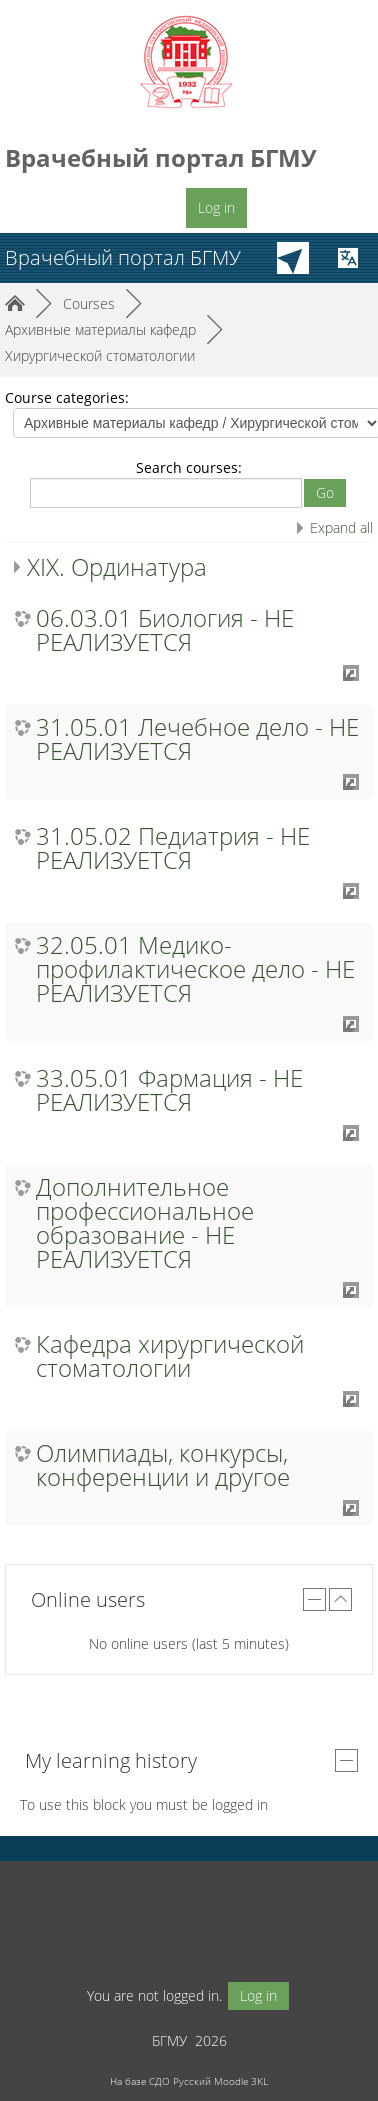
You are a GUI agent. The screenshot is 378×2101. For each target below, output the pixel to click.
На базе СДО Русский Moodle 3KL (189, 2081)
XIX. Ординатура (117, 566)
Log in (216, 207)
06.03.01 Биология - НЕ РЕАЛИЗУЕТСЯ (165, 630)
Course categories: (67, 397)
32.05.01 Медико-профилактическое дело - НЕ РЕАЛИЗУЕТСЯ (195, 969)
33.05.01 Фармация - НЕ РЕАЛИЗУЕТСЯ (169, 1090)
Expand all (341, 527)
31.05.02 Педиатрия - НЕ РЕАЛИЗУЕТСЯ (173, 848)
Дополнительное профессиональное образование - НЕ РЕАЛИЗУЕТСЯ (145, 1223)
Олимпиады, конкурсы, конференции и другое (163, 1465)
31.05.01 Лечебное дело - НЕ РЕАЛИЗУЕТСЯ (197, 739)
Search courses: (189, 467)
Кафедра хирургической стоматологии (170, 1356)
